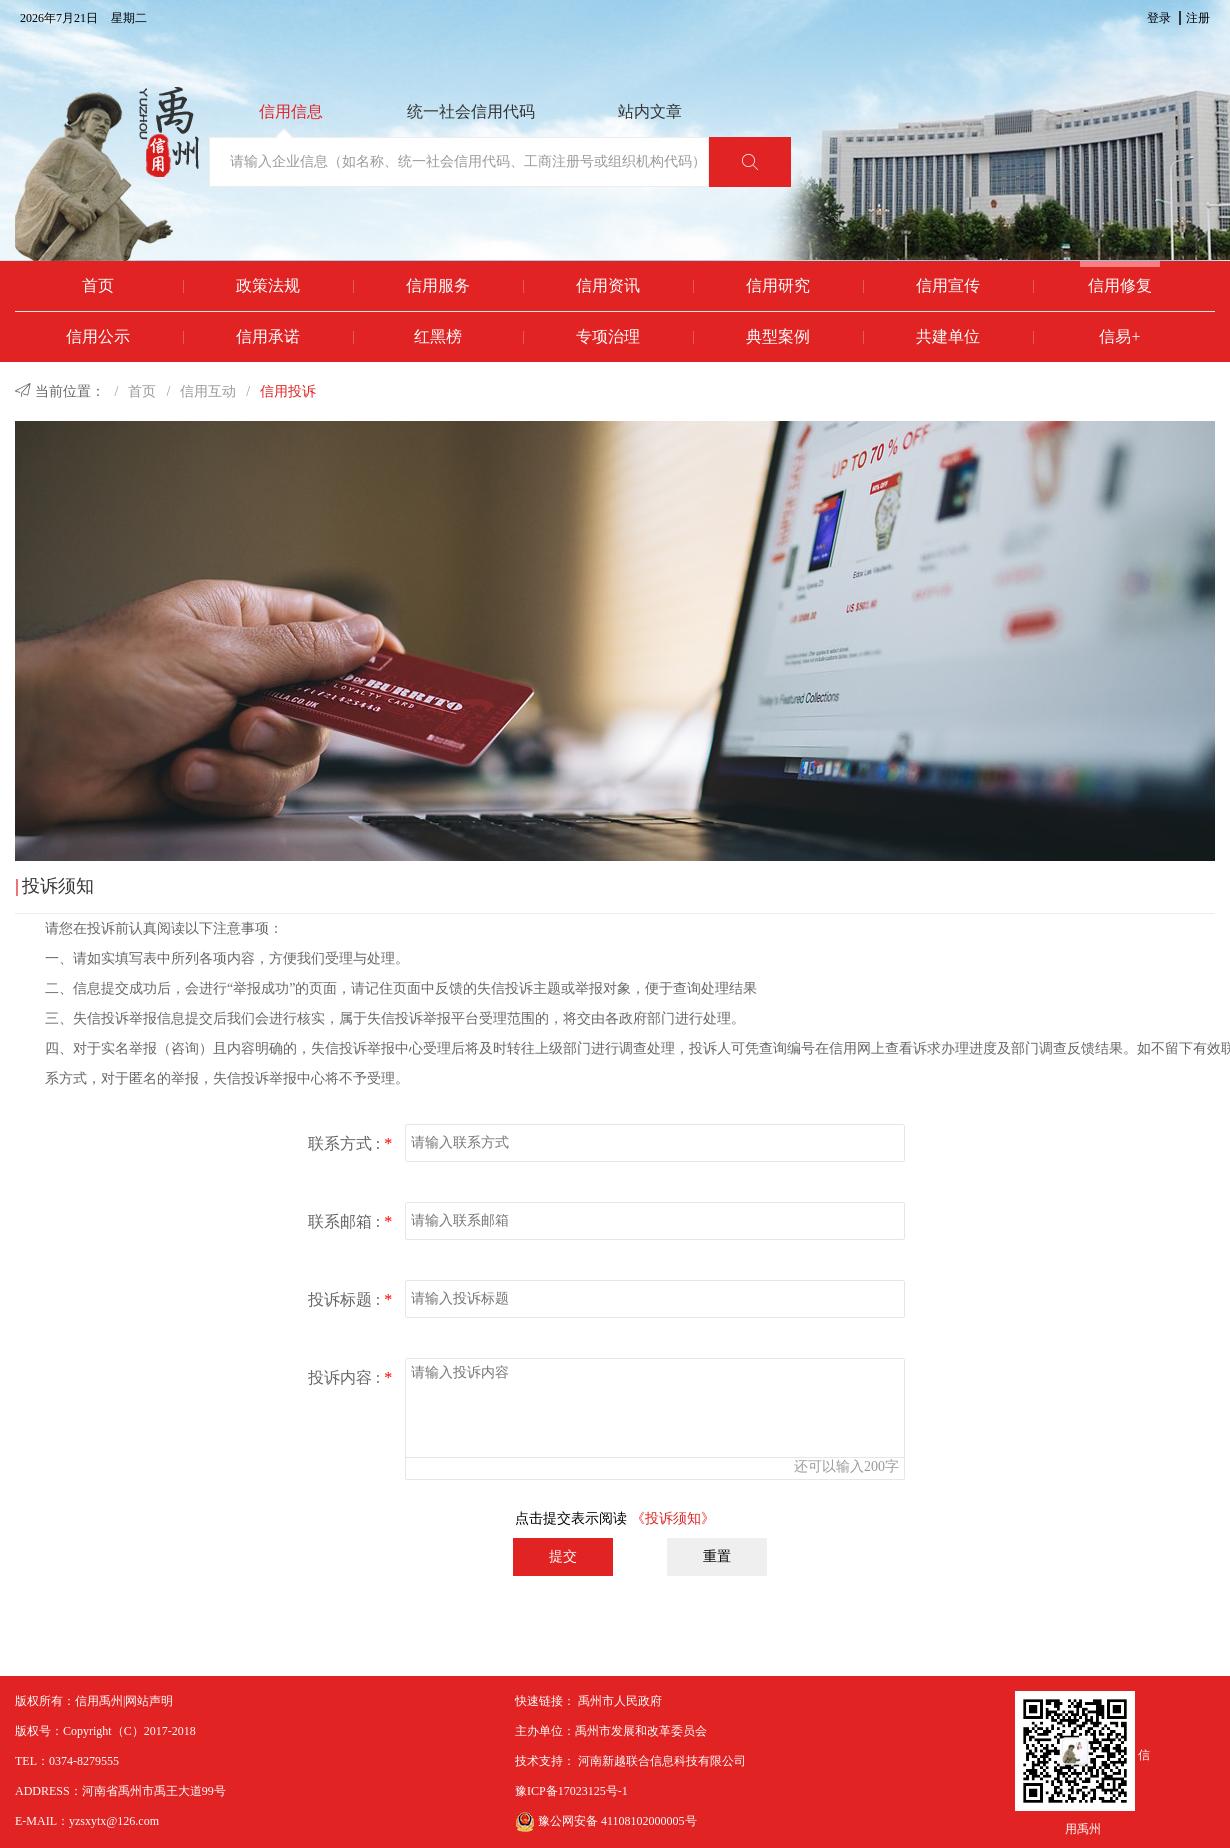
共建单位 (948, 336)
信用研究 (778, 285)
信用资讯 (608, 285)
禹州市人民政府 (620, 1701)
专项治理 (608, 336)
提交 (563, 1556)
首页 (98, 285)
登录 (1159, 18)
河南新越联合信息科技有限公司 (662, 1761)
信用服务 (438, 285)
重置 (717, 1556)
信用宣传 (948, 285)
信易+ (1119, 336)
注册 (1198, 18)
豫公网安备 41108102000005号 (606, 1821)
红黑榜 (438, 336)
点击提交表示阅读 (615, 1518)
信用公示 (98, 336)
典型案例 (778, 336)
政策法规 (268, 285)
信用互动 (208, 391)
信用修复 (1120, 285)
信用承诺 (268, 336)
